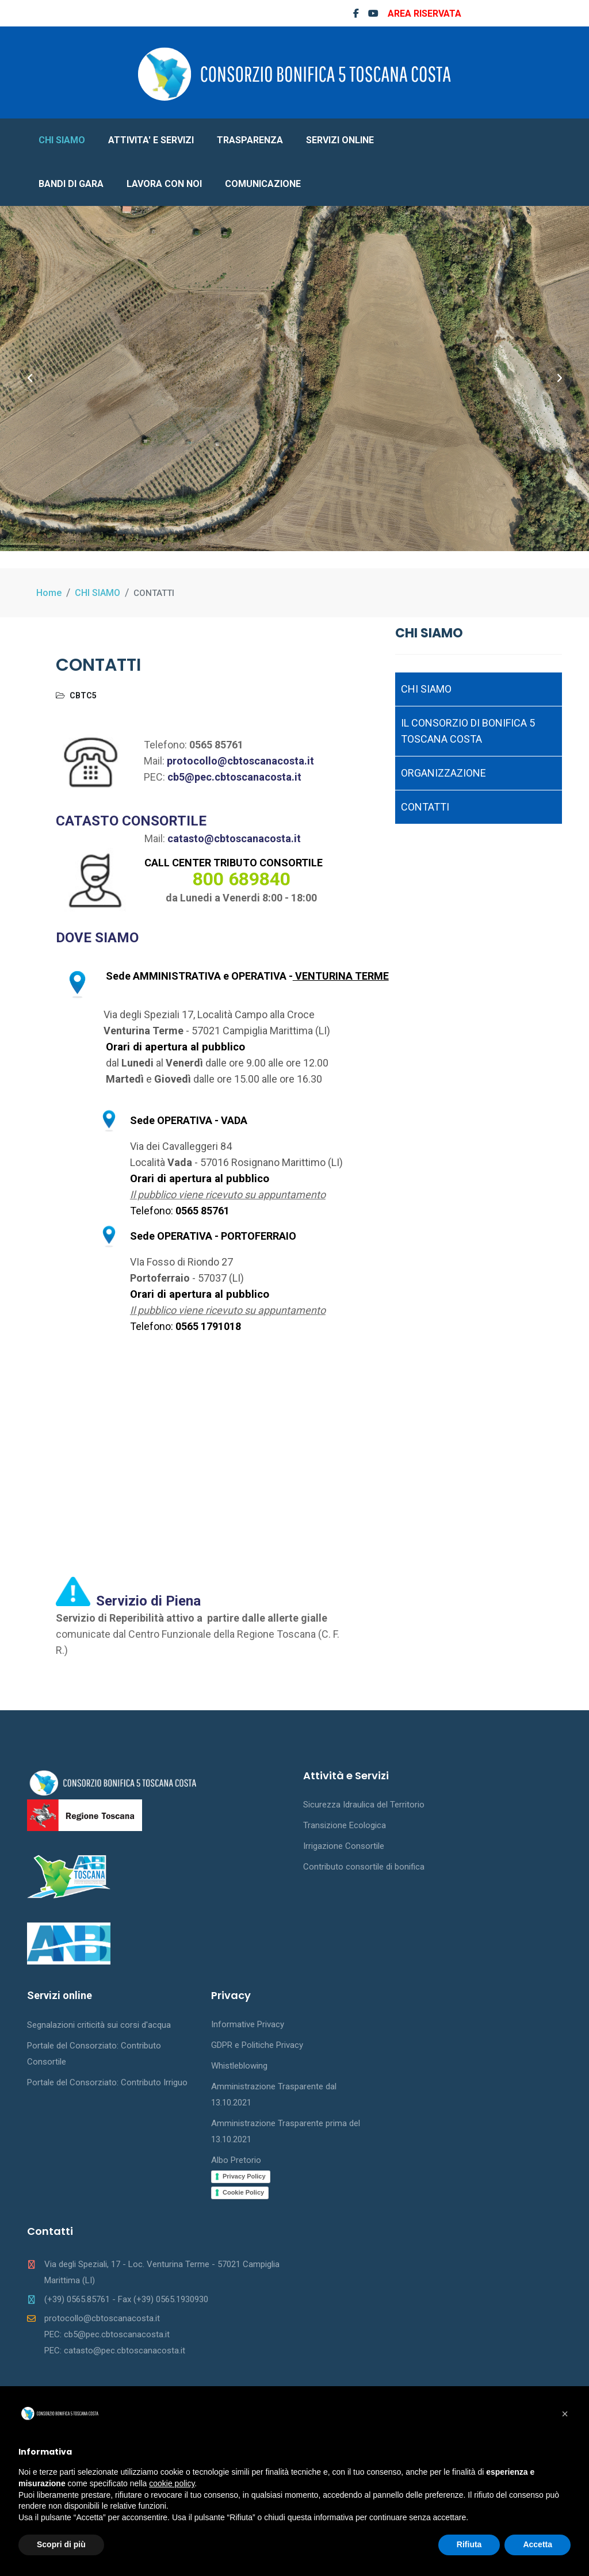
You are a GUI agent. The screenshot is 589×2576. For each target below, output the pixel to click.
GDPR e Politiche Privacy (257, 2045)
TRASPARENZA (250, 140)
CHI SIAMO (62, 140)
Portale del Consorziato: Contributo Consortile (94, 2053)
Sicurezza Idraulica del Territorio (363, 1804)
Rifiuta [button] (469, 2544)
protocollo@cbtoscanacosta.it (240, 761)
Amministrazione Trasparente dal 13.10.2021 (273, 2094)
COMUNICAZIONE (263, 183)
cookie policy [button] (171, 2483)
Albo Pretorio (236, 2160)
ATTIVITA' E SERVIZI (151, 140)
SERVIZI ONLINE (340, 140)
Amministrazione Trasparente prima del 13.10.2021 (285, 2131)
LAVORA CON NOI (164, 183)
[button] (565, 2414)
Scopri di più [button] (61, 2544)
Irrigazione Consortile (343, 1846)
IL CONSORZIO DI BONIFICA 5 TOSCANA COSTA (468, 731)
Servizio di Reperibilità (111, 1618)
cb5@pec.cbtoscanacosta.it (234, 777)
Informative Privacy (247, 2024)
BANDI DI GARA (71, 183)
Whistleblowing (239, 2066)
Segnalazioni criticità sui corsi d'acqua (99, 2025)
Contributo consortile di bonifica (363, 1867)
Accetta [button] (537, 2544)
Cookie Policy (243, 2192)
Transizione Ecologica (344, 1825)
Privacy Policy (244, 2176)
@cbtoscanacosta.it (252, 838)
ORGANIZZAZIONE (443, 773)
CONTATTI (425, 807)
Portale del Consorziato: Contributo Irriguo (107, 2082)
